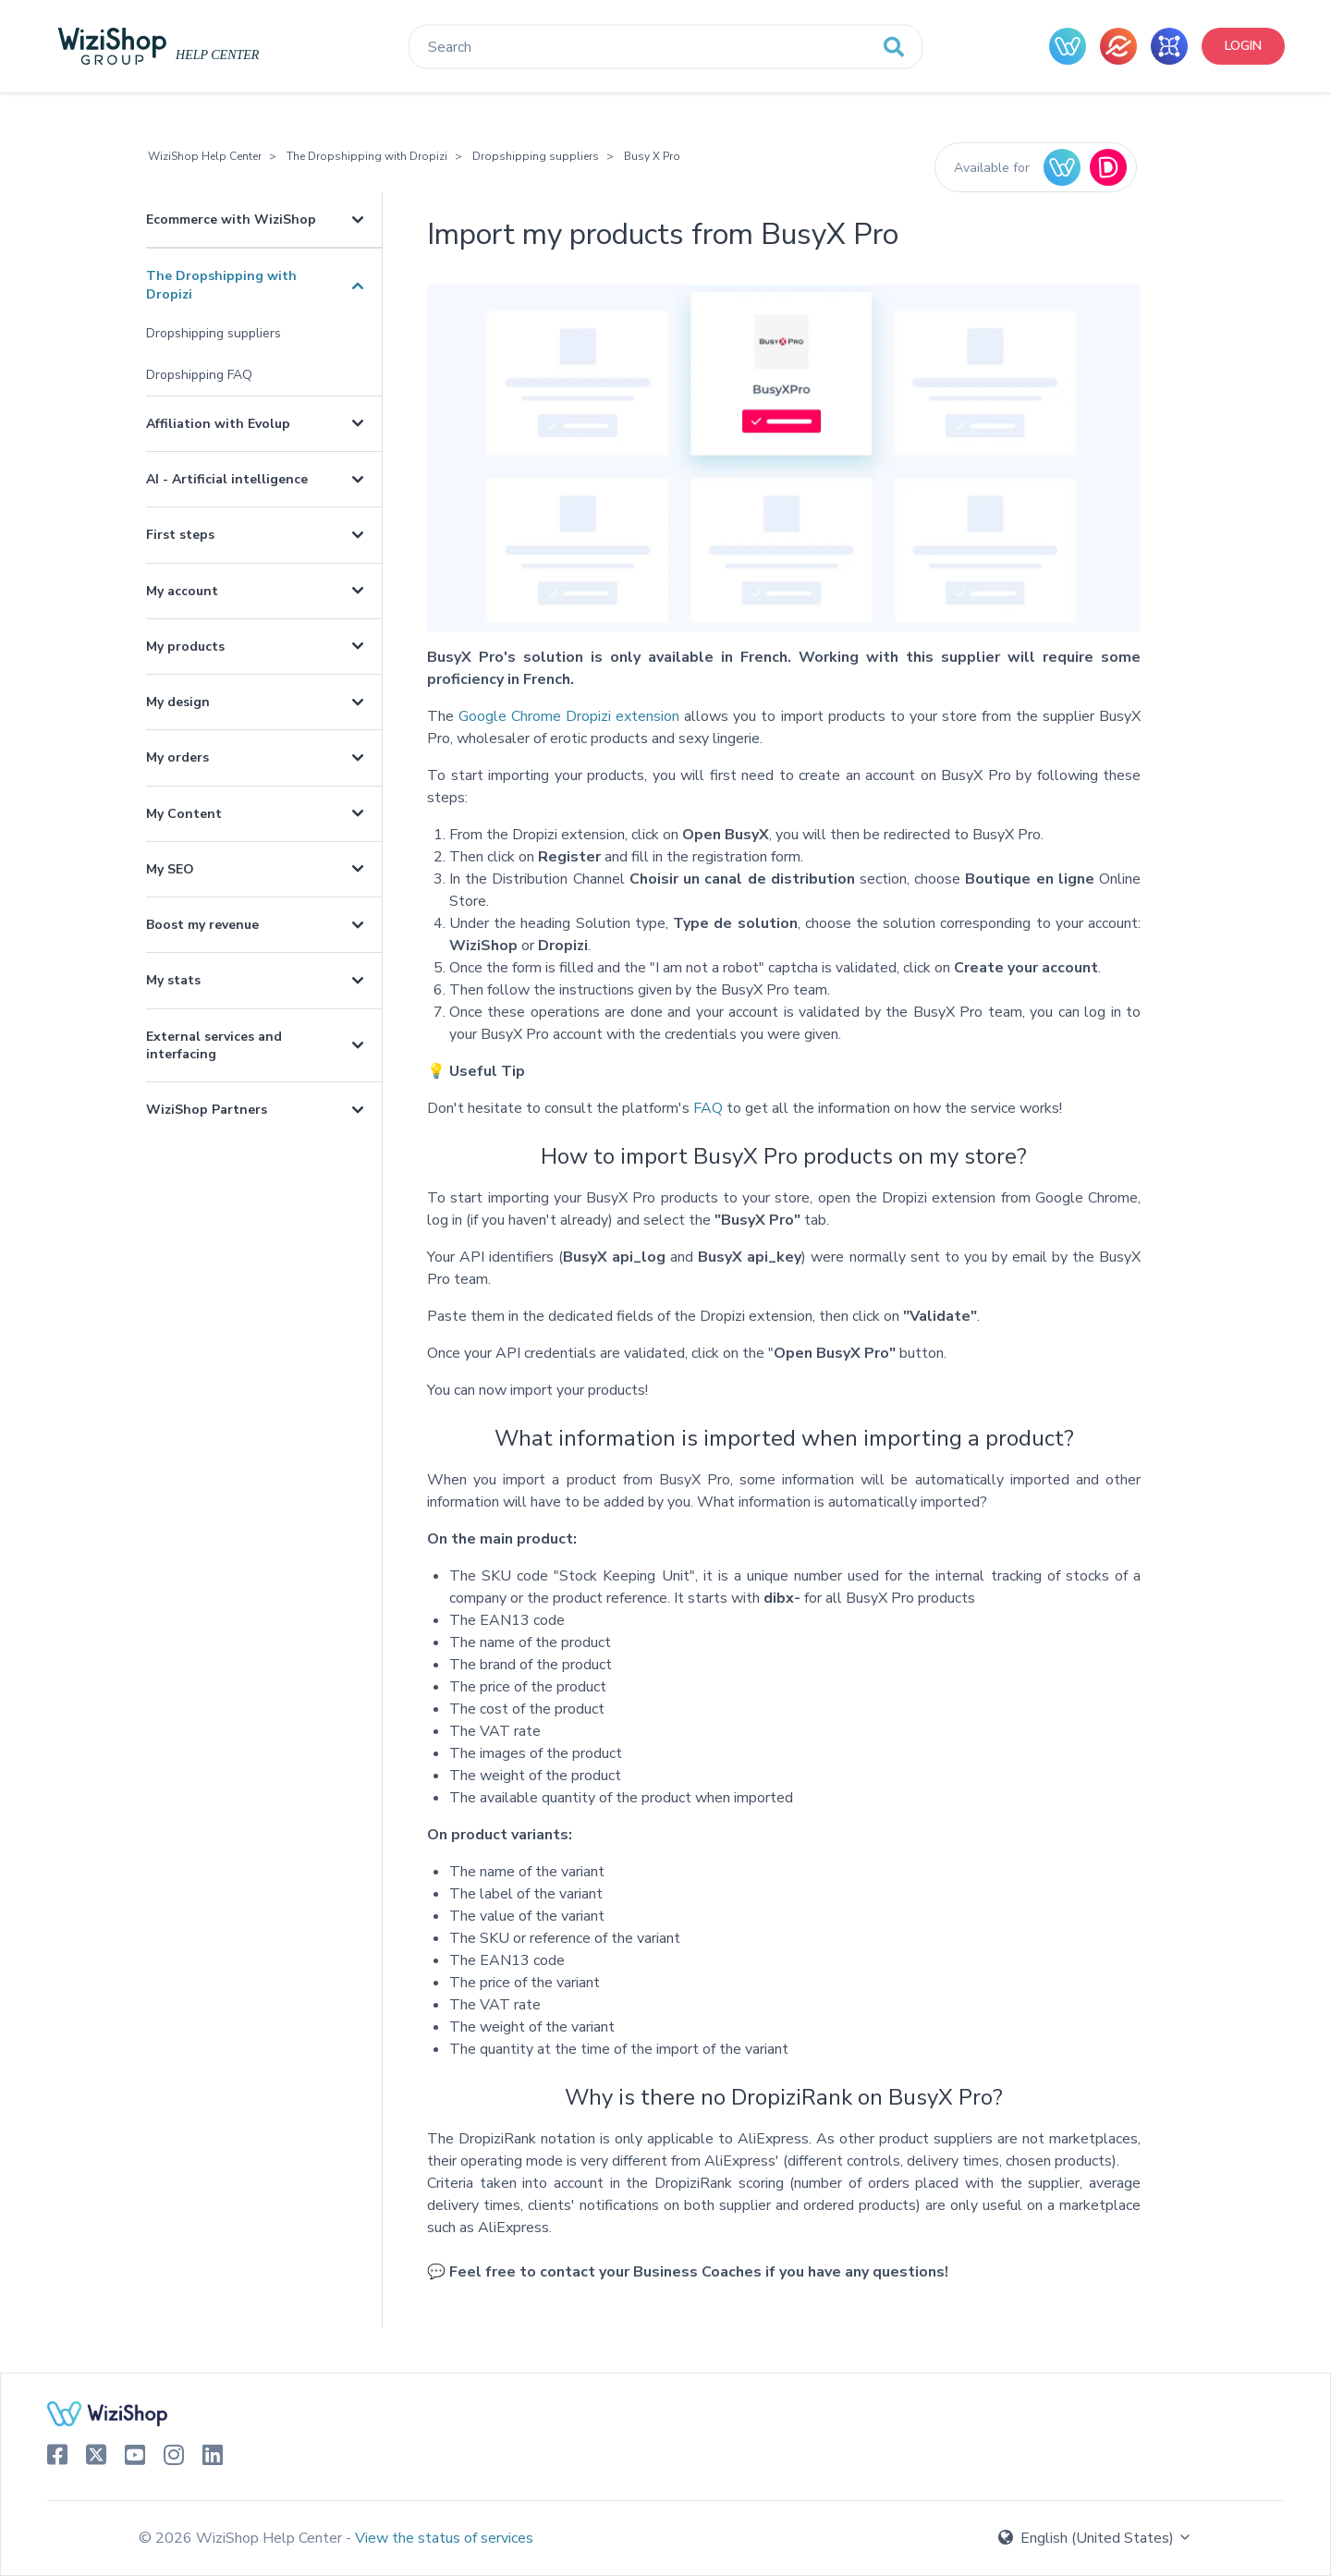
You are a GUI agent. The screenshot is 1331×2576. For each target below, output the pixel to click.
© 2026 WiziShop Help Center (242, 2538)
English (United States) (1095, 2538)
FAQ (708, 1108)
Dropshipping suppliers (535, 156)
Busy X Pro (652, 156)
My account (182, 591)
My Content (184, 814)
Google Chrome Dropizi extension (568, 716)
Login (1243, 46)
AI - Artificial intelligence (227, 479)
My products (185, 646)
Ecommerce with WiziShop (231, 219)
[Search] (665, 47)
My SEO (170, 869)
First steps (180, 534)
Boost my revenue (202, 925)
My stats (173, 980)
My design (178, 702)
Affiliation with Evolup (218, 424)
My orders (177, 757)
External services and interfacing (214, 1045)
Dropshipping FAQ (199, 375)
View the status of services (444, 2538)
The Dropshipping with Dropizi (367, 156)
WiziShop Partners (206, 1109)
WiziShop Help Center (205, 156)
